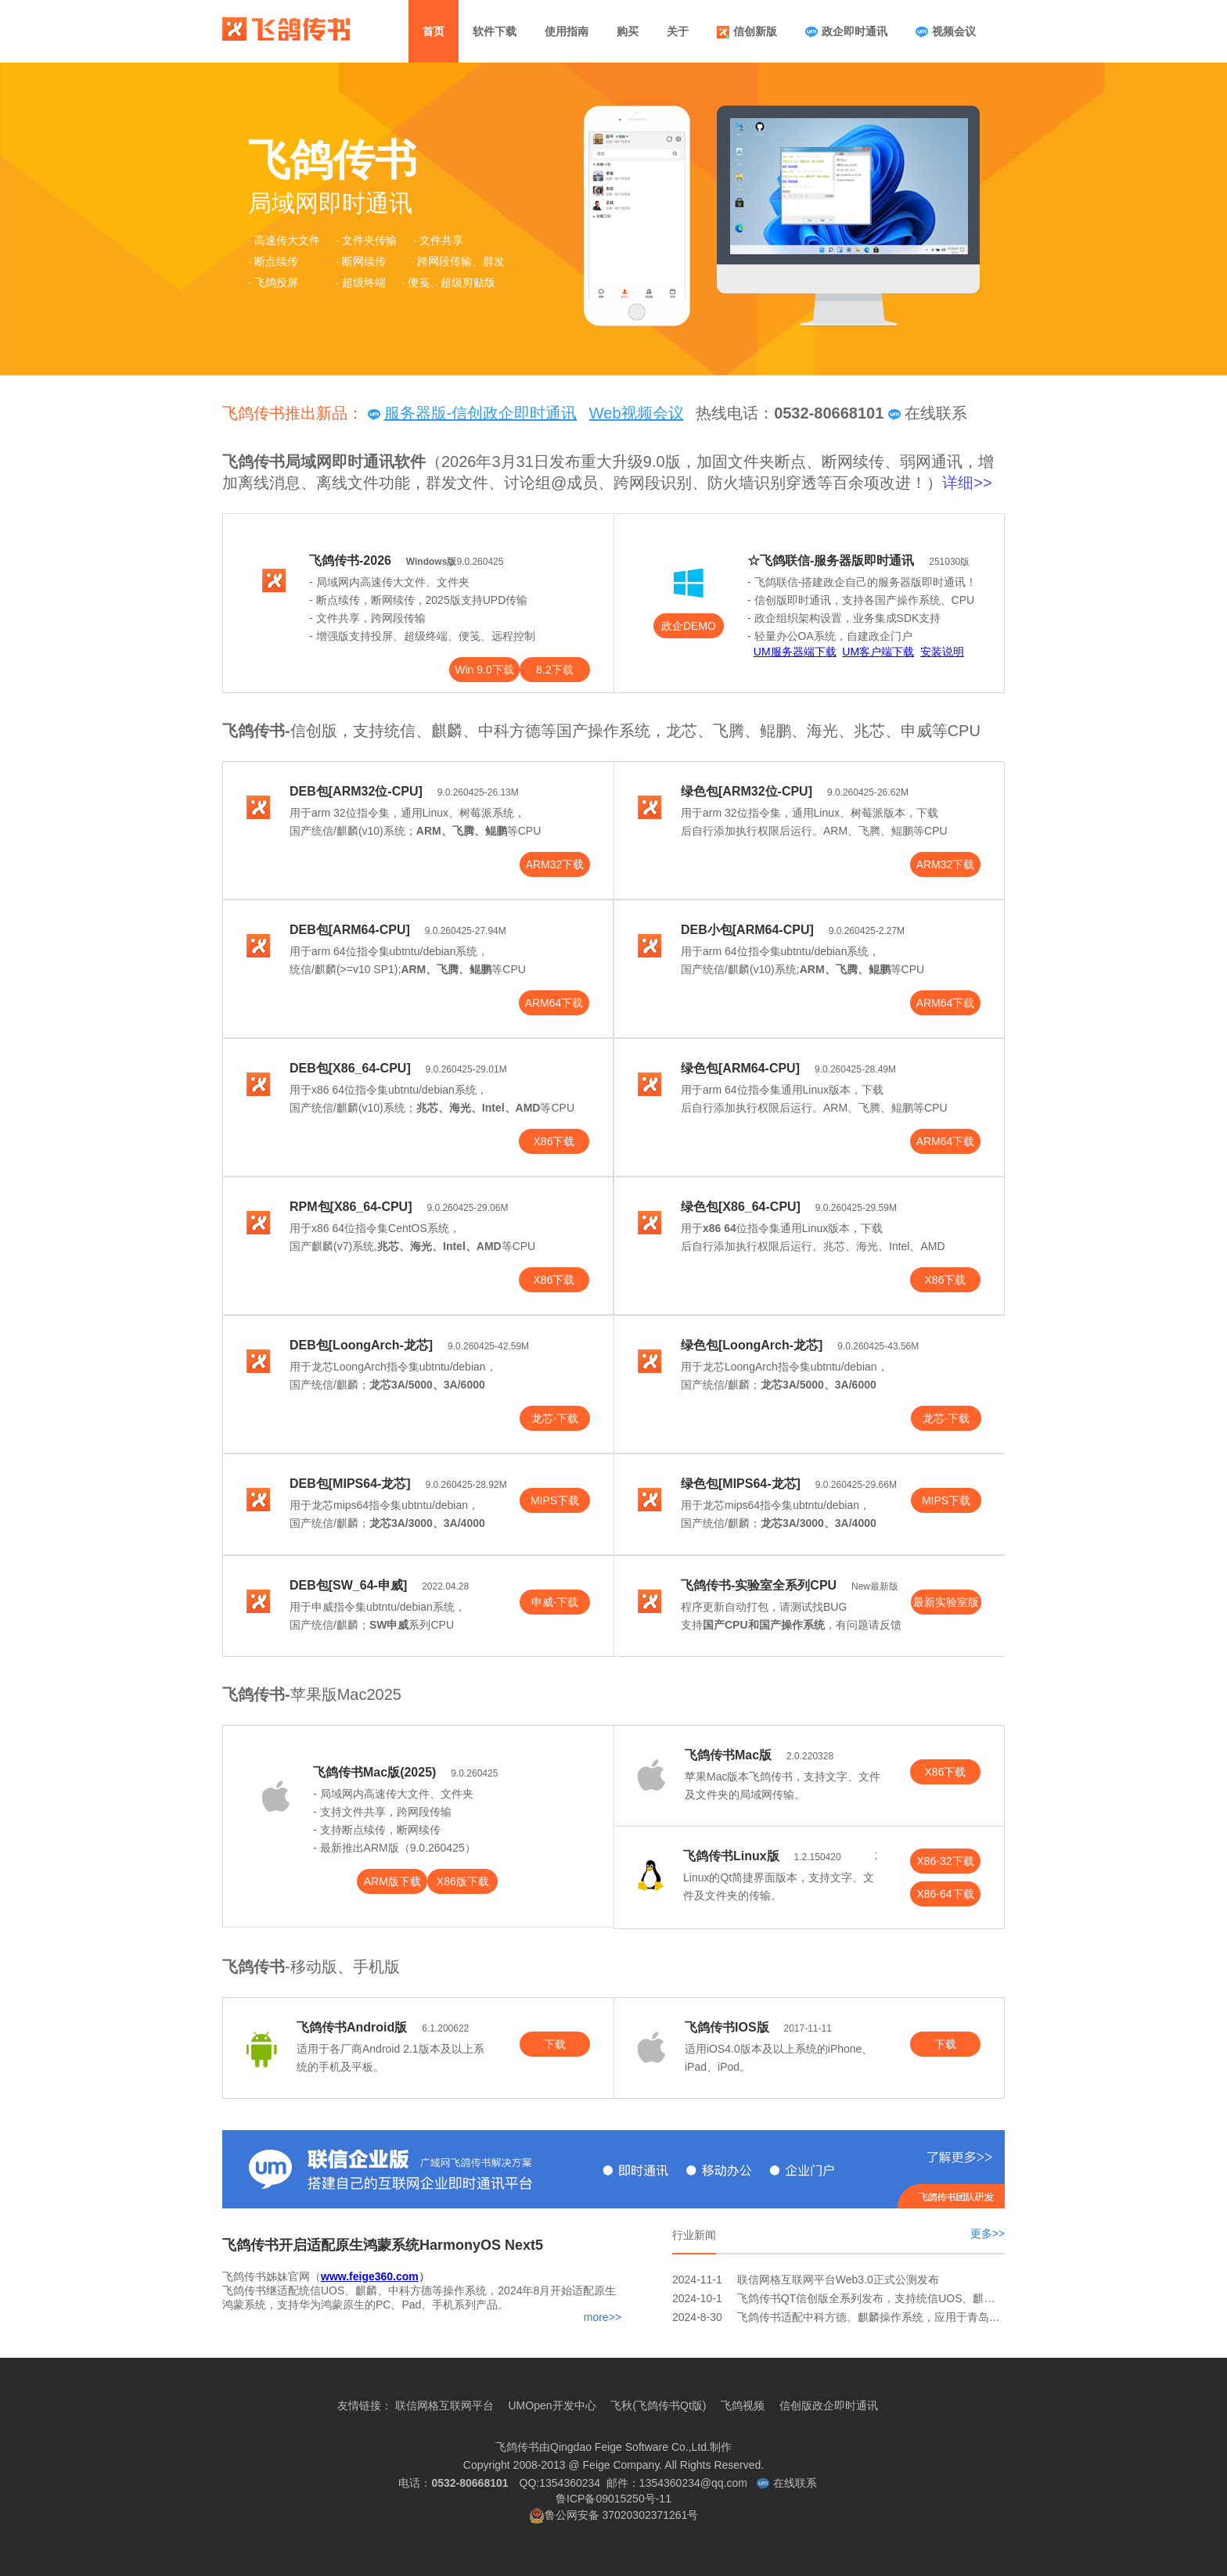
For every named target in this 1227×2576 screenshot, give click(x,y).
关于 (678, 31)
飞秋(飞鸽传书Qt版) (658, 2405)
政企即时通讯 (846, 31)
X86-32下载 (944, 1861)
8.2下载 (554, 669)
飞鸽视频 (743, 2405)
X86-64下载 (944, 1894)
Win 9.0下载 (484, 669)
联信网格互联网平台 (444, 2405)
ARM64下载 (554, 1003)
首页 (433, 31)
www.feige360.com (370, 2276)
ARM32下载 (555, 864)
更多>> (987, 2233)
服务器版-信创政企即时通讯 (473, 413)
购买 (628, 31)
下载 (555, 2044)
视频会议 (946, 31)
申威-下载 (555, 1602)
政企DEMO (688, 626)
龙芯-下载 (555, 1418)
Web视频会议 (636, 413)
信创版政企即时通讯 (828, 2405)
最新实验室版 (946, 1602)
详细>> (966, 482)
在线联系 (927, 413)
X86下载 (554, 1141)
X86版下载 (463, 1881)
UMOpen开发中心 (552, 2405)
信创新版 (747, 31)
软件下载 (494, 31)
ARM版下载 (392, 1881)
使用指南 (566, 31)
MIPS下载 (555, 1500)
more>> (602, 2317)
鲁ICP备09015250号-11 (613, 2508)
